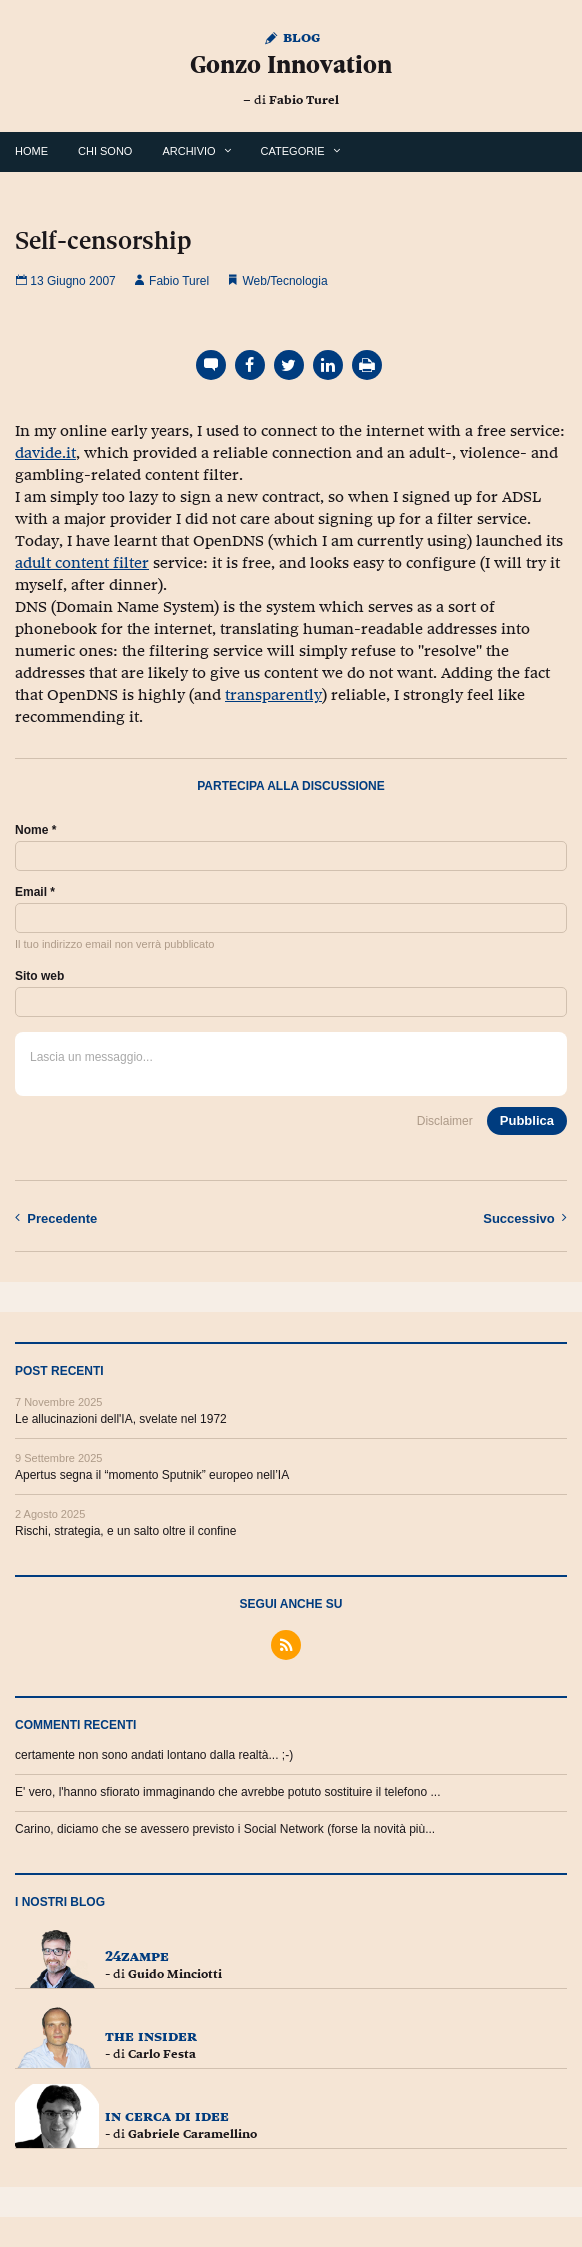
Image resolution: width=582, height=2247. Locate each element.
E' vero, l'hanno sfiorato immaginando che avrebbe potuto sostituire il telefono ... (228, 1792)
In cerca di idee (167, 2115)
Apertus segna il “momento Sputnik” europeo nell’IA (152, 1475)
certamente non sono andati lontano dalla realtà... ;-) (154, 1755)
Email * (35, 892)
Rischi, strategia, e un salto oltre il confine (125, 1531)
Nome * (35, 830)
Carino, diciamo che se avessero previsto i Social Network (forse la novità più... (225, 1829)
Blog (291, 36)
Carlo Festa (162, 2054)
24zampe (137, 1955)
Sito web (39, 976)
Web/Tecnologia (284, 281)
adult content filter (82, 562)
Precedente (56, 1218)
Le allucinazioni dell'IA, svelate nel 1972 (121, 1419)
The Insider (151, 2035)
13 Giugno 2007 (65, 281)
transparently (273, 694)
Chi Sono (105, 151)
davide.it (45, 452)
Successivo (525, 1218)
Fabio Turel (304, 100)
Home (31, 151)
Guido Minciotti (175, 1974)
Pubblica (527, 1120)
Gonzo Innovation (291, 64)
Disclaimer (445, 1121)
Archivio (188, 151)
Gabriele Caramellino (192, 2134)
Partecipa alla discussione (291, 786)
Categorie (293, 151)
